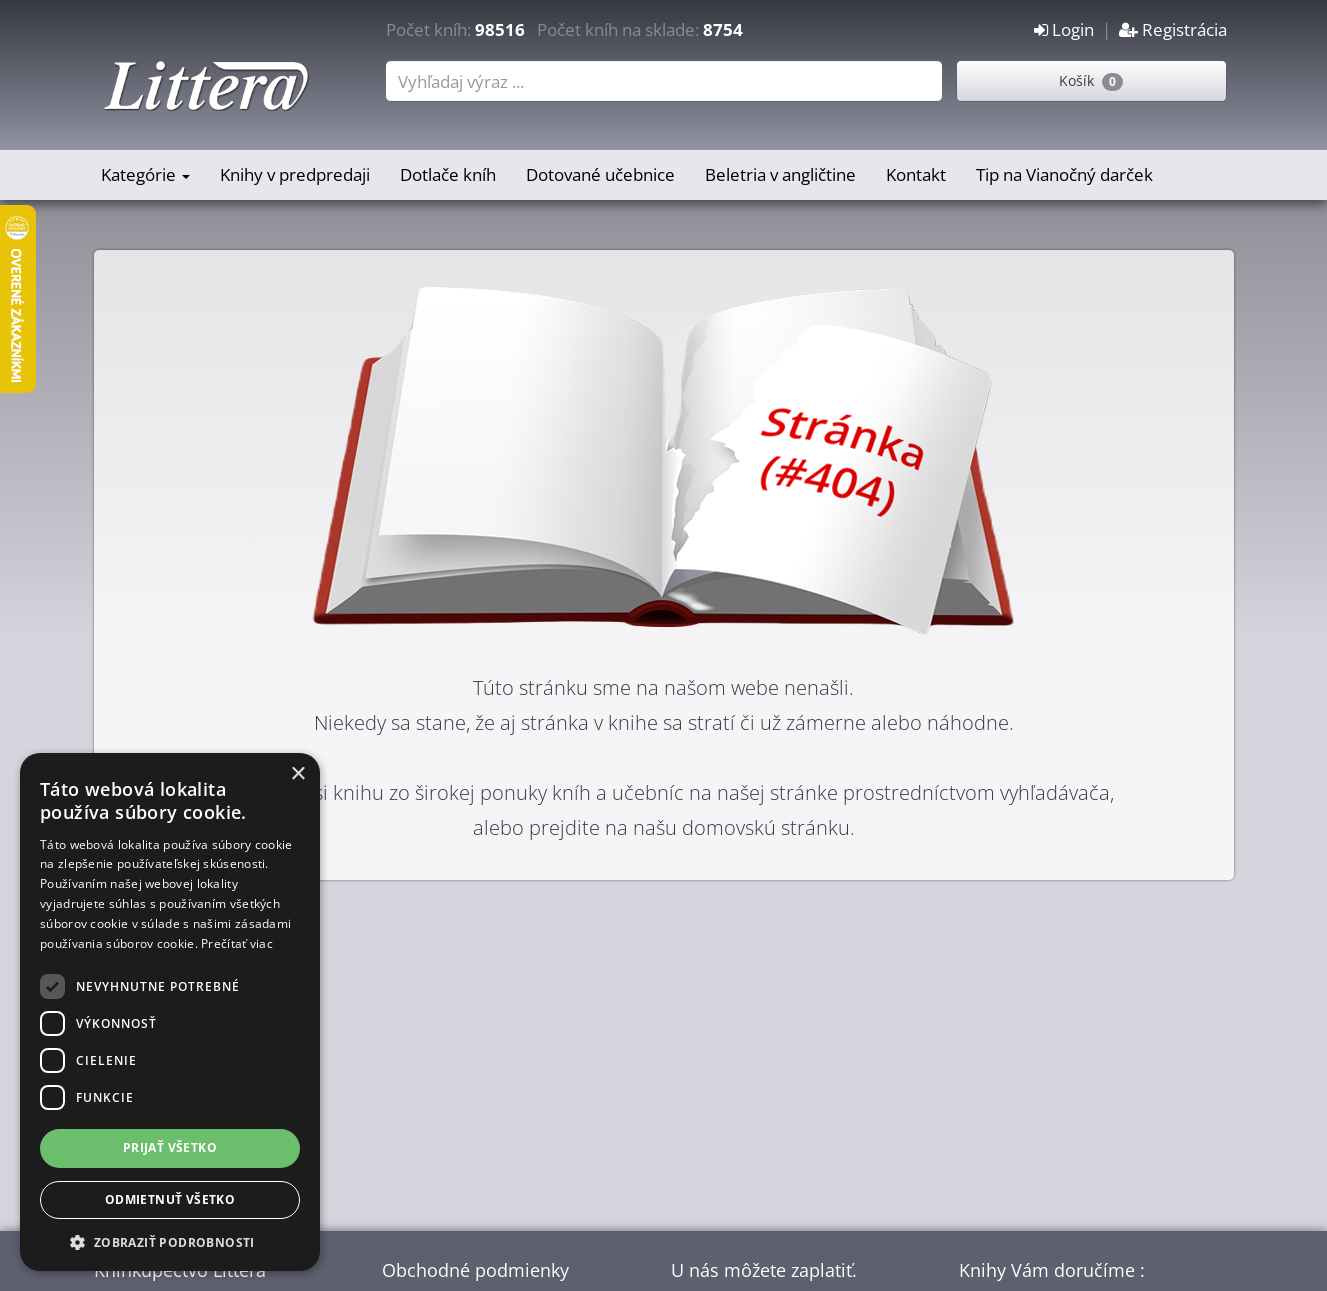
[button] (170, 1241)
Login (1064, 29)
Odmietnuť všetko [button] (170, 1199)
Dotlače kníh (448, 174)
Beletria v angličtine (780, 174)
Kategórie (145, 174)
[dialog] (170, 1012)
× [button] (297, 774)
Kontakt (916, 174)
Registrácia (1173, 29)
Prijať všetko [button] (170, 1147)
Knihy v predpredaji (295, 174)
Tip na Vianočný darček (1064, 174)
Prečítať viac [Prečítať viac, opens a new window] (237, 943)
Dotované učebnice (600, 174)
